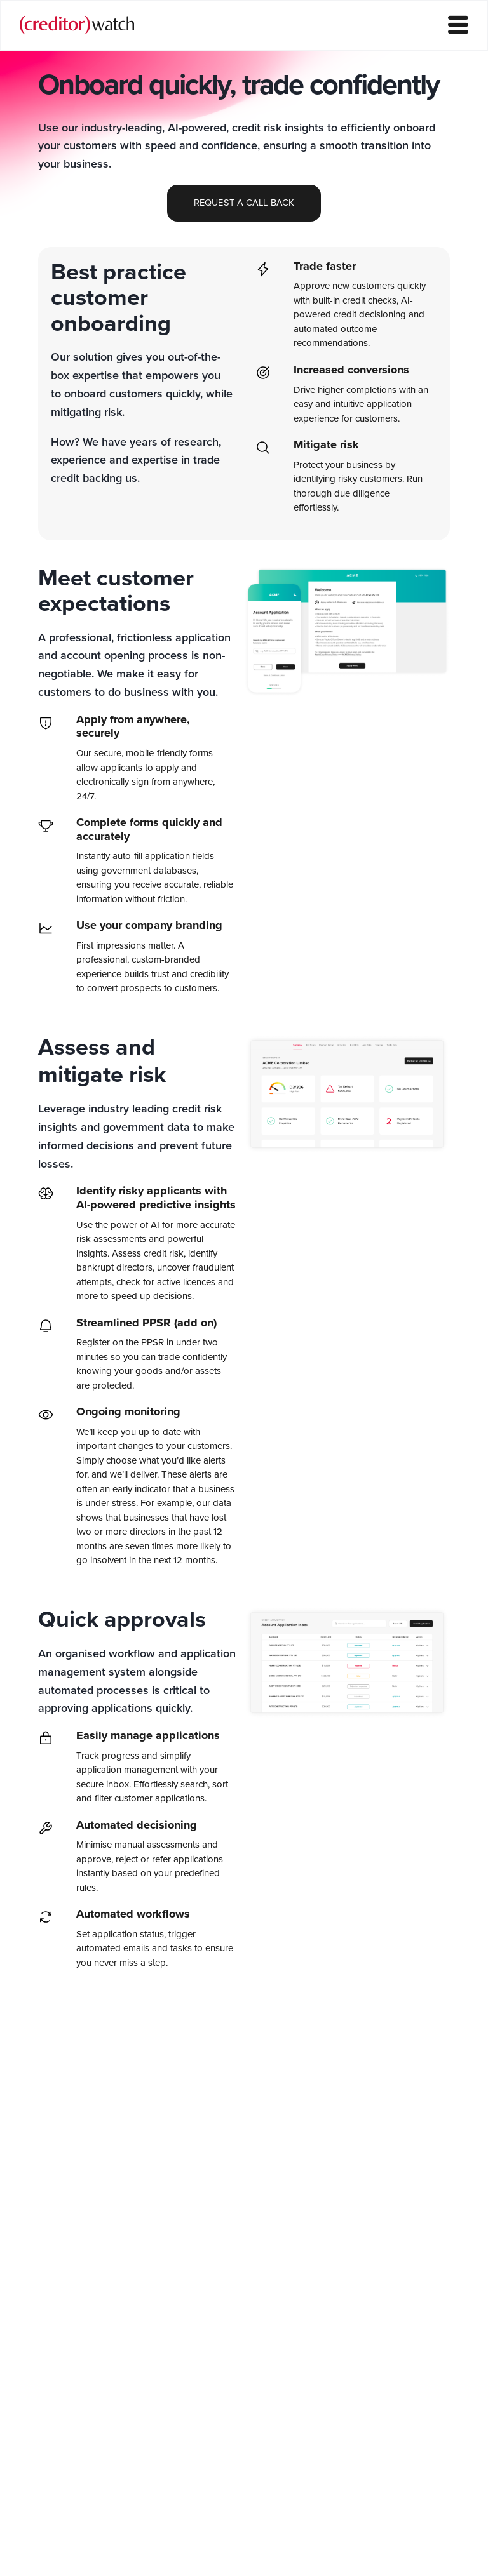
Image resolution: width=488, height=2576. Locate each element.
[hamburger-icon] (458, 26)
